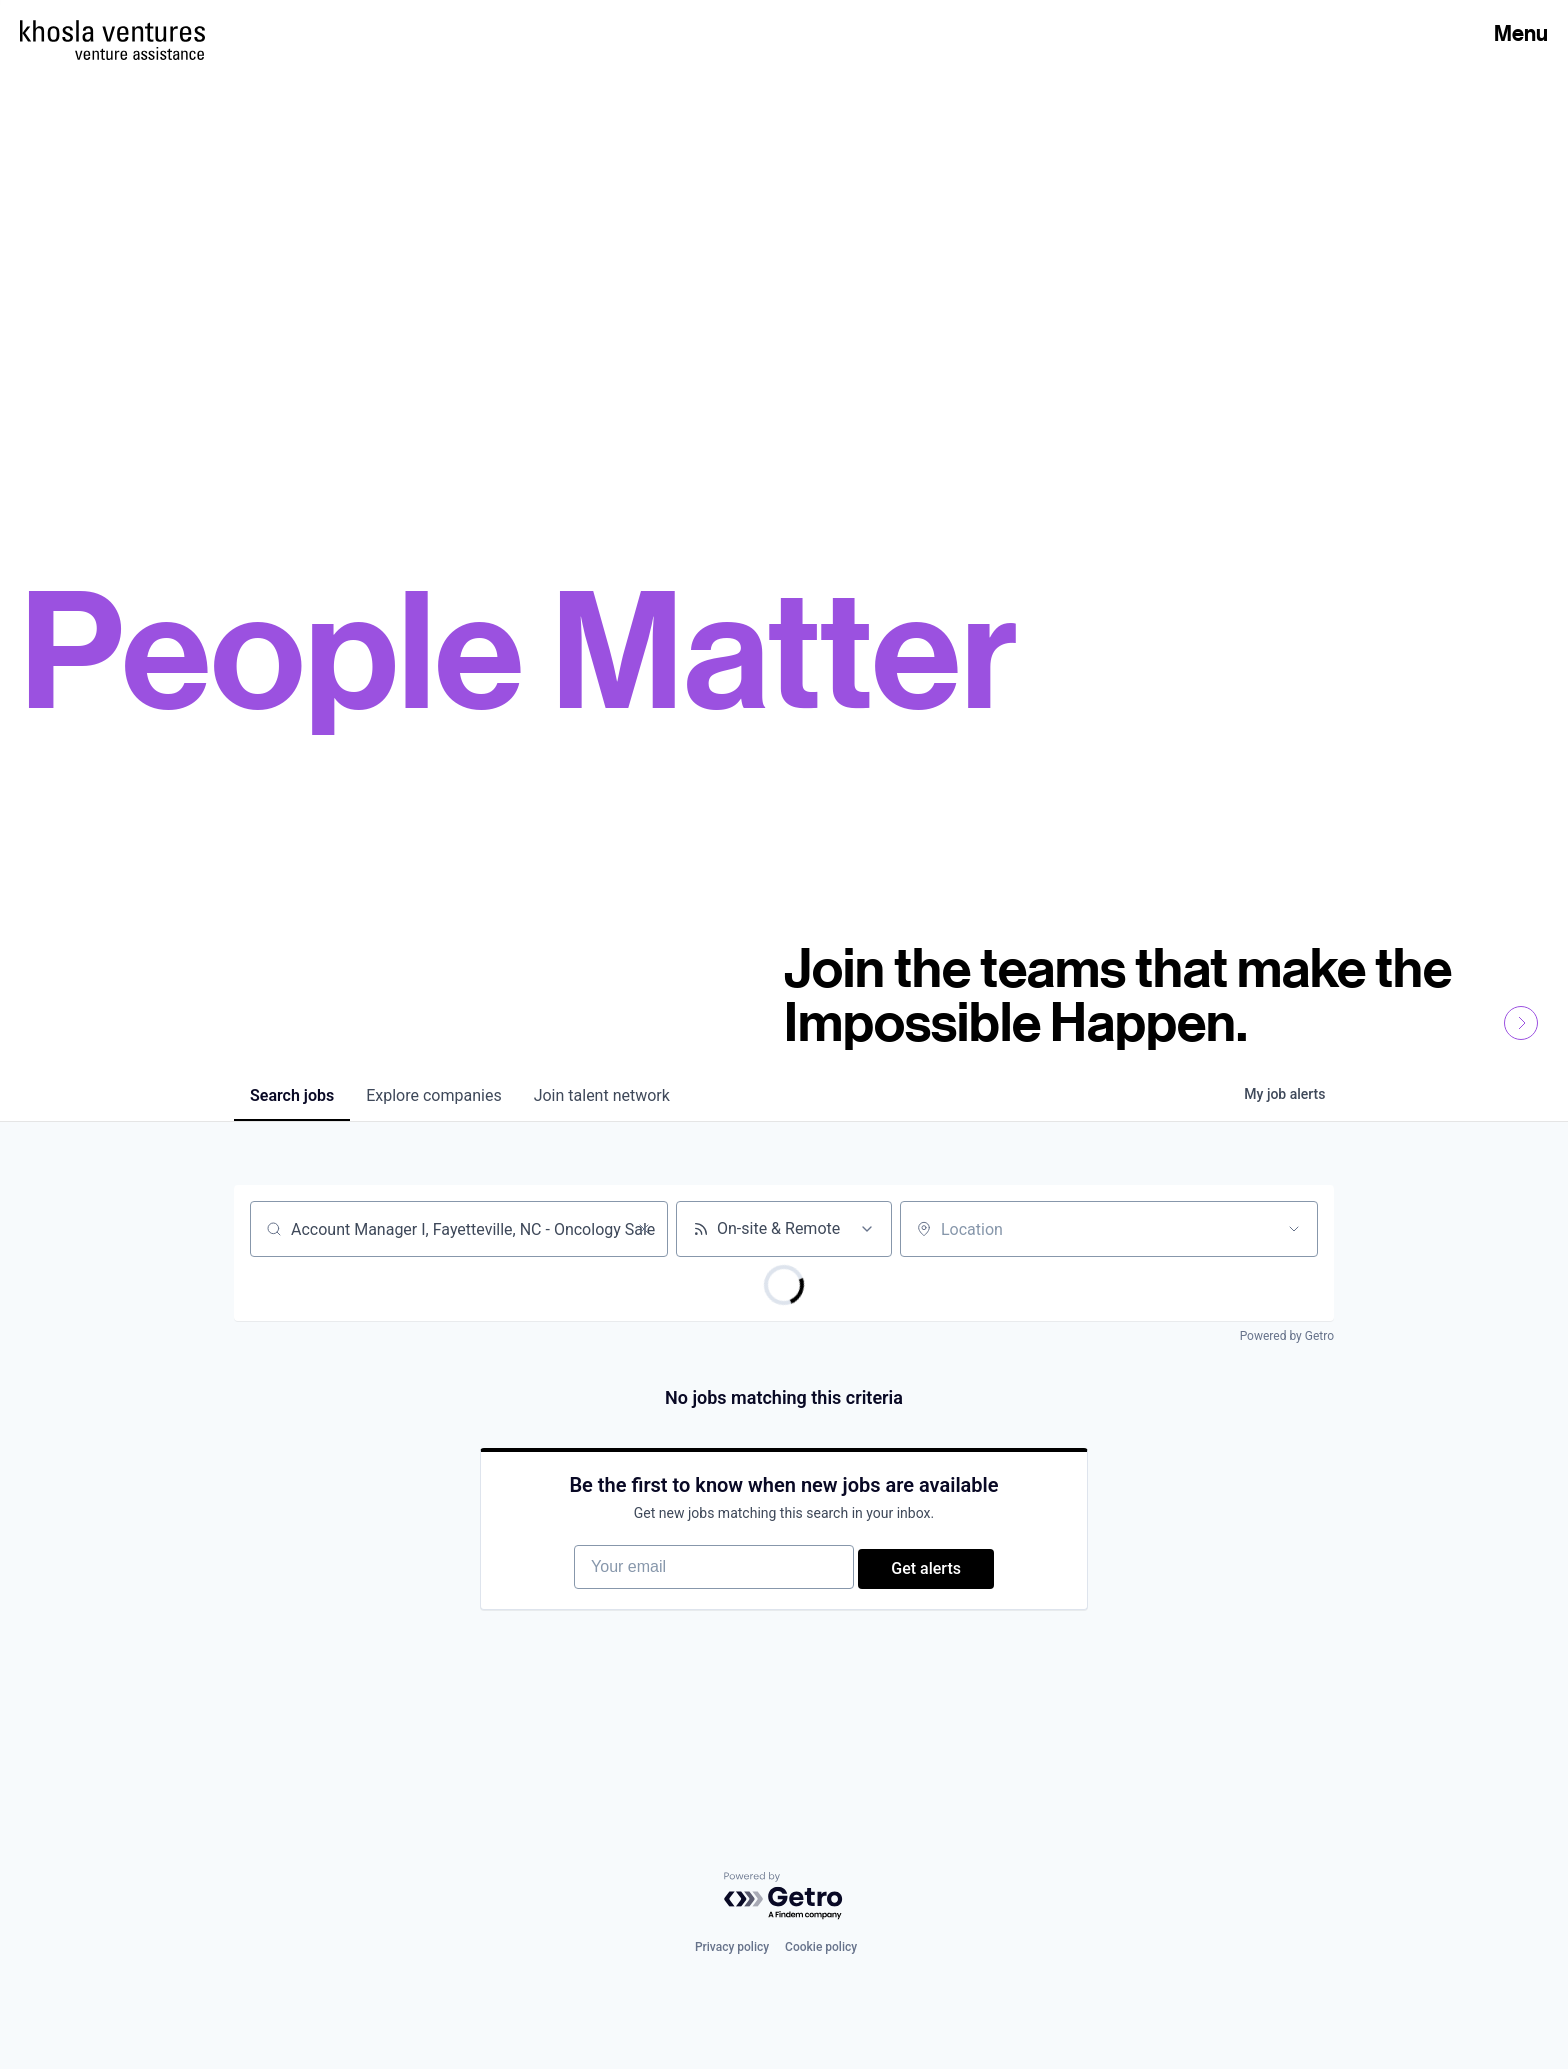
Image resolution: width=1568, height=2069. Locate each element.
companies (433, 1095)
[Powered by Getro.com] (784, 1917)
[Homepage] (112, 31)
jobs (292, 1095)
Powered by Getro (1287, 1336)
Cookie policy (821, 1969)
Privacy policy (732, 1969)
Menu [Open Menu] (1521, 33)
